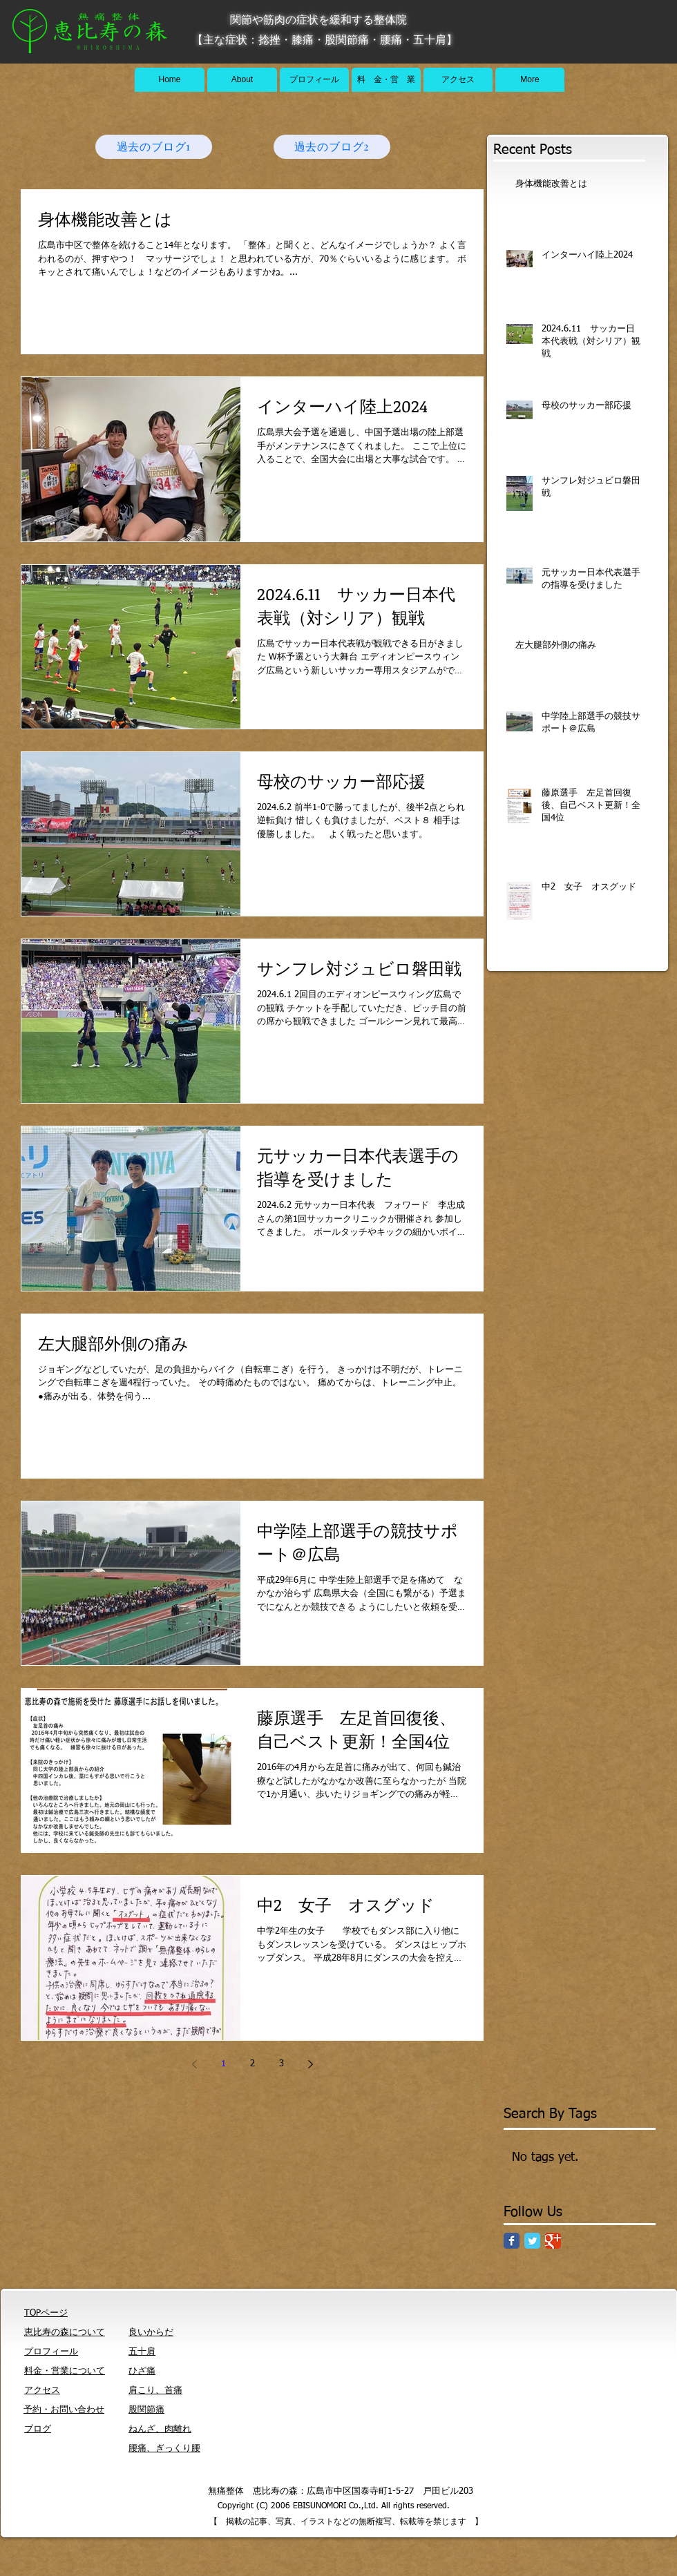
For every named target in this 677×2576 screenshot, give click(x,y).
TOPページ (46, 2313)
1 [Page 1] (223, 2063)
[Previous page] (194, 2064)
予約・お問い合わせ (63, 2409)
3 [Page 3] (281, 2063)
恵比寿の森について (64, 2332)
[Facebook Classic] (511, 2241)
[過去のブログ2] (332, 147)
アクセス (42, 2390)
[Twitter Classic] (532, 2241)
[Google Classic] (553, 2241)
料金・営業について (64, 2371)
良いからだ (150, 2332)
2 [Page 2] (252, 2063)
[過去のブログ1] (153, 147)
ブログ (37, 2429)
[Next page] (310, 2064)
